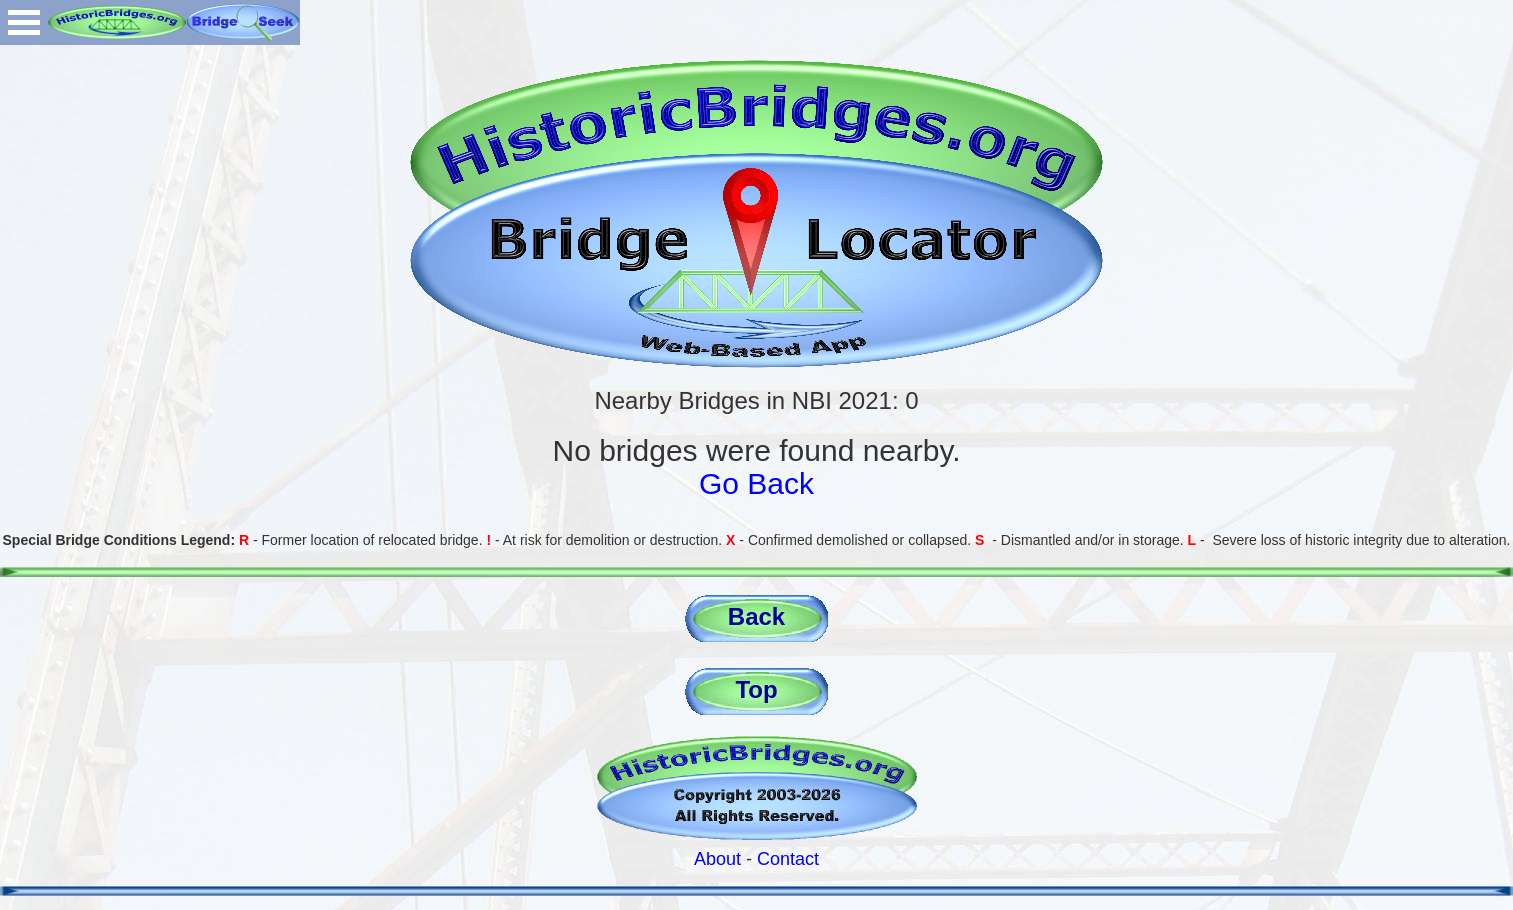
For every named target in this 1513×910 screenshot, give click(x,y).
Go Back (756, 483)
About (717, 859)
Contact (788, 859)
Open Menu (24, 22)
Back (756, 616)
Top (756, 689)
